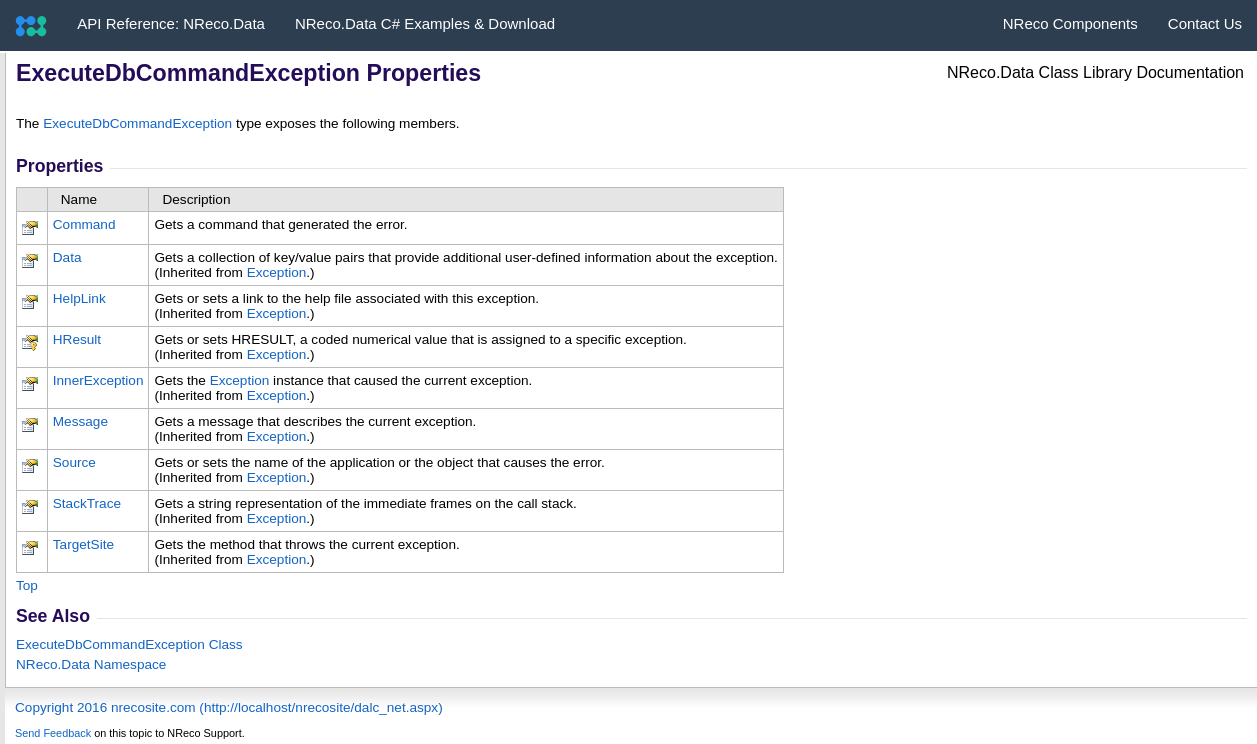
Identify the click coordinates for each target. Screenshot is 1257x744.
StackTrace (87, 503)
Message (80, 421)
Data (67, 257)
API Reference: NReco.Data (171, 23)
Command (84, 224)
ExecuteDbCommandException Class (129, 644)
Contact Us (1205, 23)
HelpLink (79, 298)
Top (27, 585)
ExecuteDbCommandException (137, 123)
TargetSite (83, 544)
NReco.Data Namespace (91, 664)
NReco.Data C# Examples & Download (425, 23)
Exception (277, 272)
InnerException (98, 380)
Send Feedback (53, 733)
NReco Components (1070, 23)
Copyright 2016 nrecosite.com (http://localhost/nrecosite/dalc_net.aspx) (229, 707)
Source (74, 462)
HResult (77, 339)
